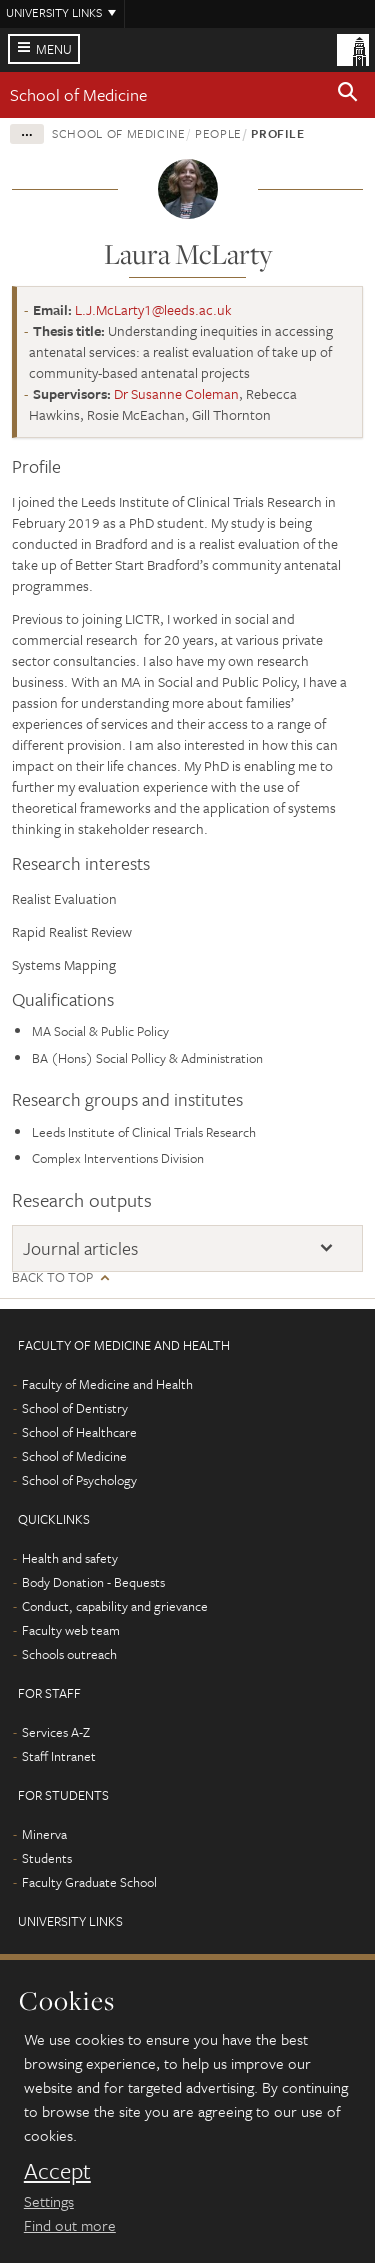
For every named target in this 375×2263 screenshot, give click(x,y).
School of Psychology (79, 1480)
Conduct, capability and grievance (115, 1606)
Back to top (52, 1277)
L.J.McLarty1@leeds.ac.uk (153, 309)
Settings (49, 2201)
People (218, 133)
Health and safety (70, 1558)
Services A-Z (56, 1732)
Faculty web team (71, 1630)
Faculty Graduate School (89, 1882)
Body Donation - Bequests (93, 1582)
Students (47, 1858)
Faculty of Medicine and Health (107, 1384)
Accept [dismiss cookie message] (57, 2171)
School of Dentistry (75, 1408)
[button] (348, 95)
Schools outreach (69, 1654)
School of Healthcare (79, 1432)
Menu (54, 49)
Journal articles (80, 1248)
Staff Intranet (59, 1756)
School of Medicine (78, 94)
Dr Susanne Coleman (176, 393)
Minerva (44, 1834)
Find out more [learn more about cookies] (70, 2225)
